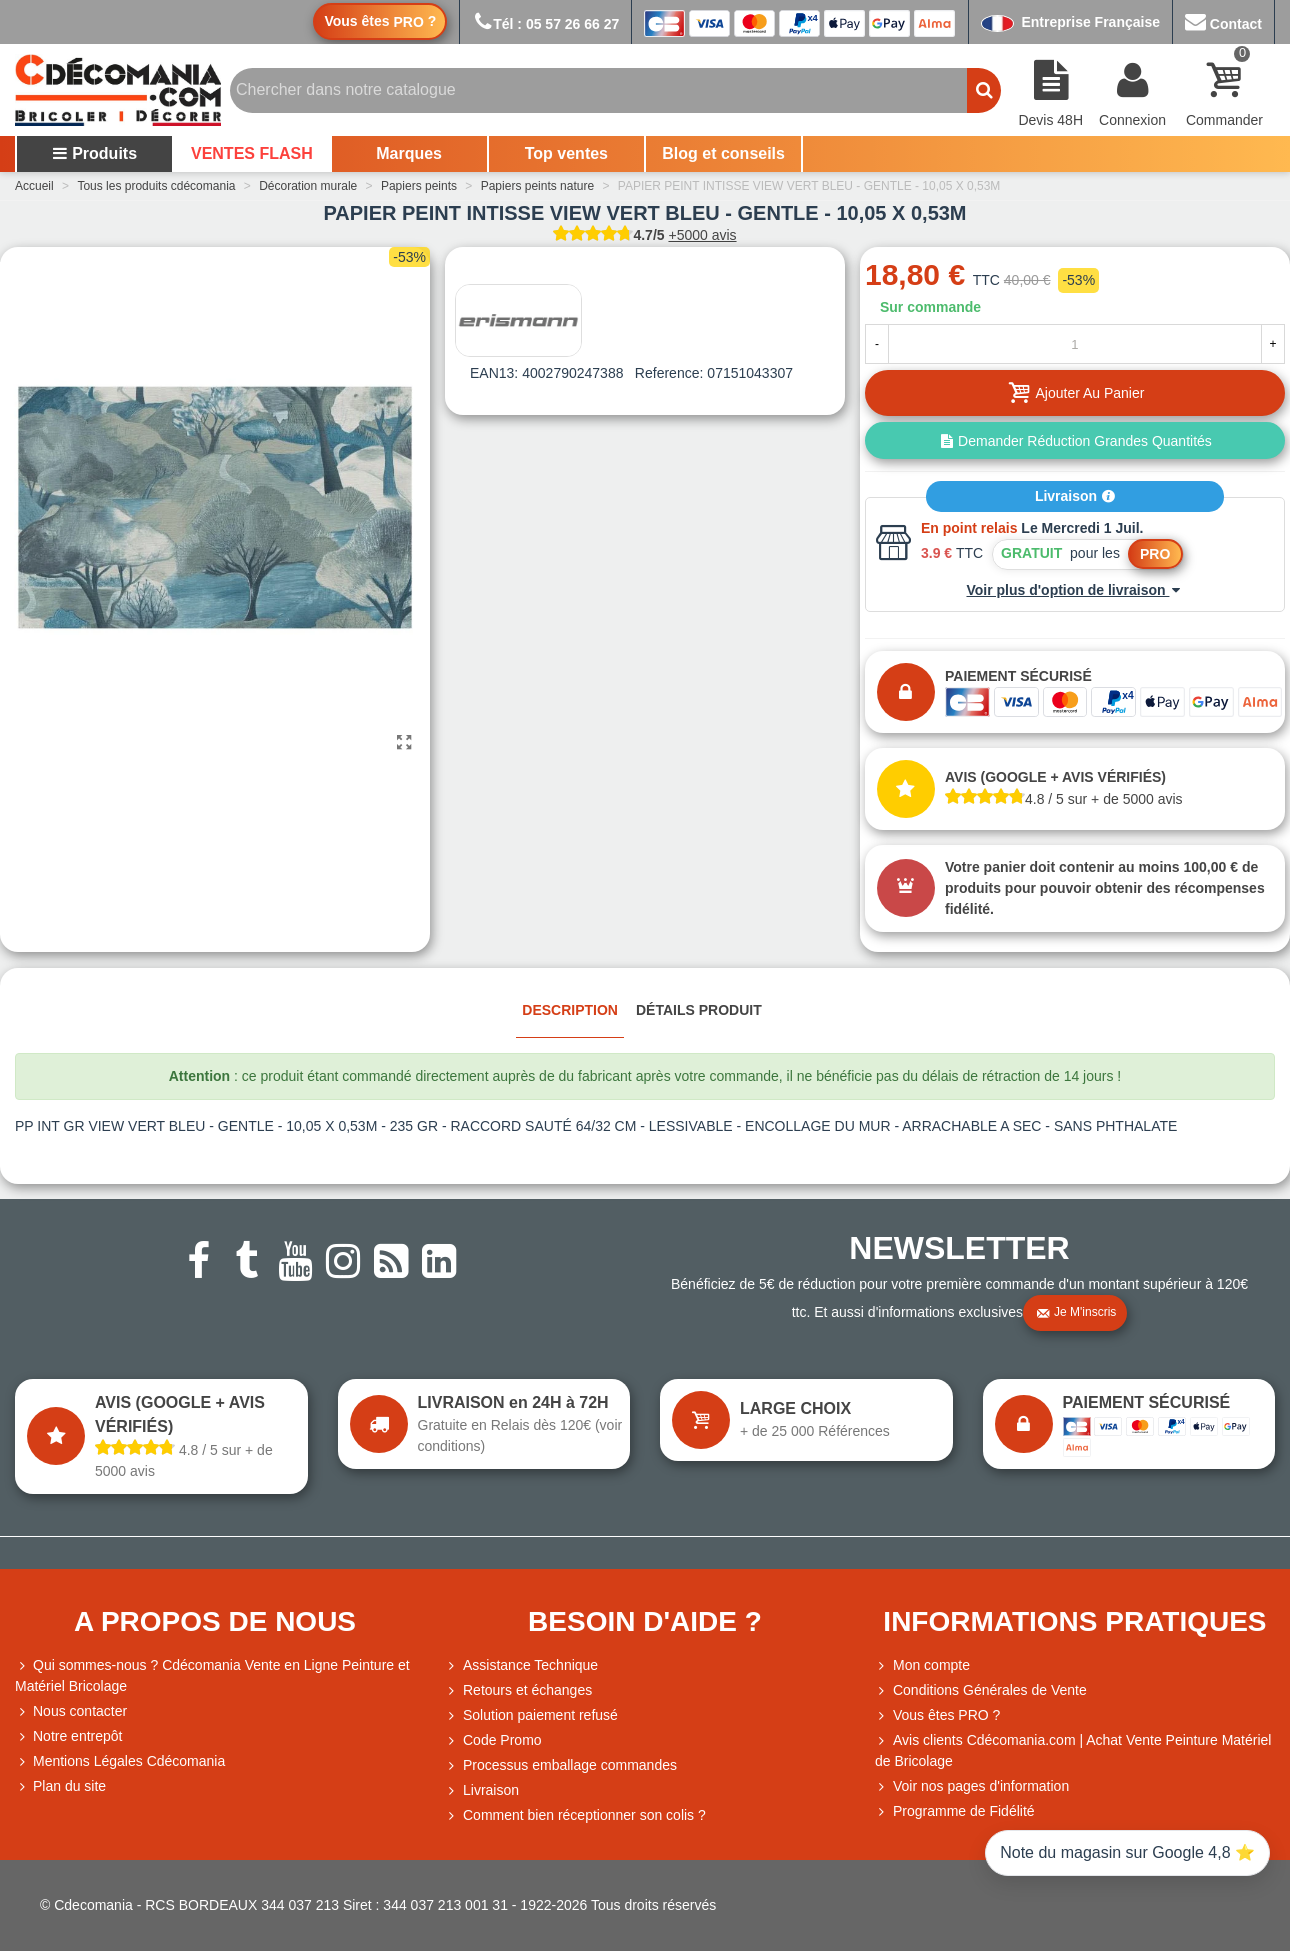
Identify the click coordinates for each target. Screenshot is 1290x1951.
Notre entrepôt (69, 1736)
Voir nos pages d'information (972, 1786)
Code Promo (493, 1740)
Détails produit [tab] (699, 1010)
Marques (409, 153)
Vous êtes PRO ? (946, 1715)
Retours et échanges (518, 1690)
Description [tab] (570, 1010)
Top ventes (566, 153)
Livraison (1075, 496)
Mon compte (922, 1665)
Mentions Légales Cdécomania (120, 1761)
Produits (94, 153)
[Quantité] (1075, 344)
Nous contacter (71, 1711)
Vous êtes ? (380, 21)
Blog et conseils (723, 153)
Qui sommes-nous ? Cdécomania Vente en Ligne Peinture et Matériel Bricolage (212, 1674)
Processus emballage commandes (561, 1765)
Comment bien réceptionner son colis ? (575, 1815)
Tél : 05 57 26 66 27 (545, 24)
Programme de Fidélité (955, 1811)
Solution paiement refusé (531, 1715)
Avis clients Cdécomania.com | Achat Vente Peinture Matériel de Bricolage (1073, 1749)
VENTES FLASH (252, 153)
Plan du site (60, 1786)
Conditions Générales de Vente (981, 1690)
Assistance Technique (521, 1665)
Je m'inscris (1076, 1313)
